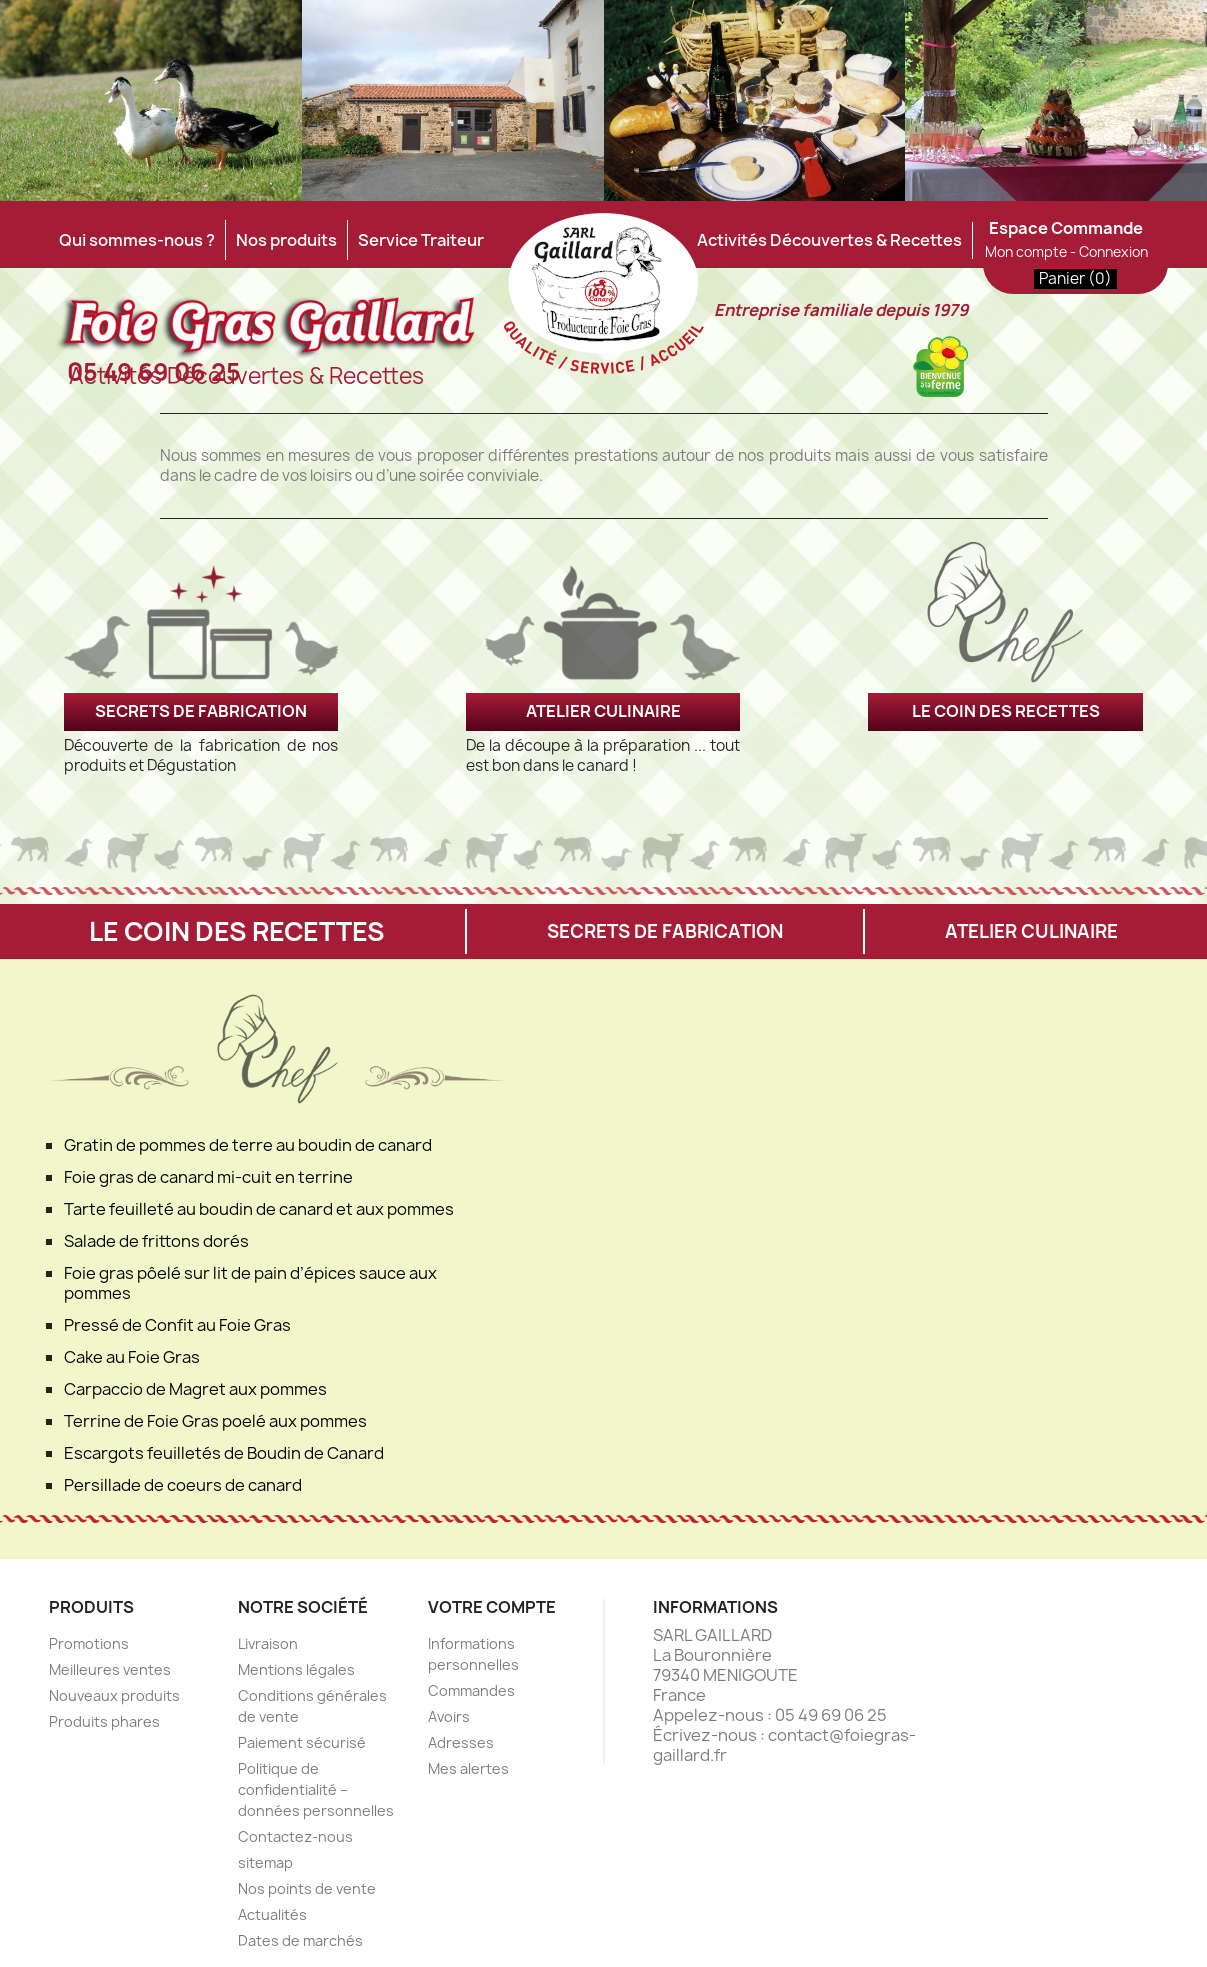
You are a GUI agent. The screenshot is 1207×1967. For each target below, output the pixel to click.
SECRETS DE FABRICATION (201, 711)
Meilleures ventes (110, 1669)
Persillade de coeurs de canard (183, 1485)
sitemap (265, 1862)
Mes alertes (468, 1768)
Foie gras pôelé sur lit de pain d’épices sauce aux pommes (250, 1283)
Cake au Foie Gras (132, 1357)
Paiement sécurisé (302, 1742)
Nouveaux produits (114, 1695)
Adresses (461, 1742)
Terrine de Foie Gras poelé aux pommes (215, 1421)
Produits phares (104, 1721)
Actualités (272, 1914)
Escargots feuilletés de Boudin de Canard (224, 1453)
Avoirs (449, 1716)
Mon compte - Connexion (1066, 252)
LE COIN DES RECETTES (1006, 711)
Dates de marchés (300, 1940)
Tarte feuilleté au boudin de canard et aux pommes (259, 1209)
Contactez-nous (295, 1836)
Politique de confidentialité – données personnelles (316, 1789)
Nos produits (286, 240)
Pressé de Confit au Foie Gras (177, 1325)
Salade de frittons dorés (156, 1241)
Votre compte (492, 1607)
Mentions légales (296, 1669)
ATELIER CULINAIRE (603, 711)
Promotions (89, 1643)
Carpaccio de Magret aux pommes (195, 1389)
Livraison (268, 1643)
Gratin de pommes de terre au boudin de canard (248, 1145)
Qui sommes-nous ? (137, 240)
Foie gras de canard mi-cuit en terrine (208, 1177)
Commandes (471, 1690)
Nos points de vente (307, 1888)
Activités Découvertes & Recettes (829, 240)
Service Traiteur (421, 240)
